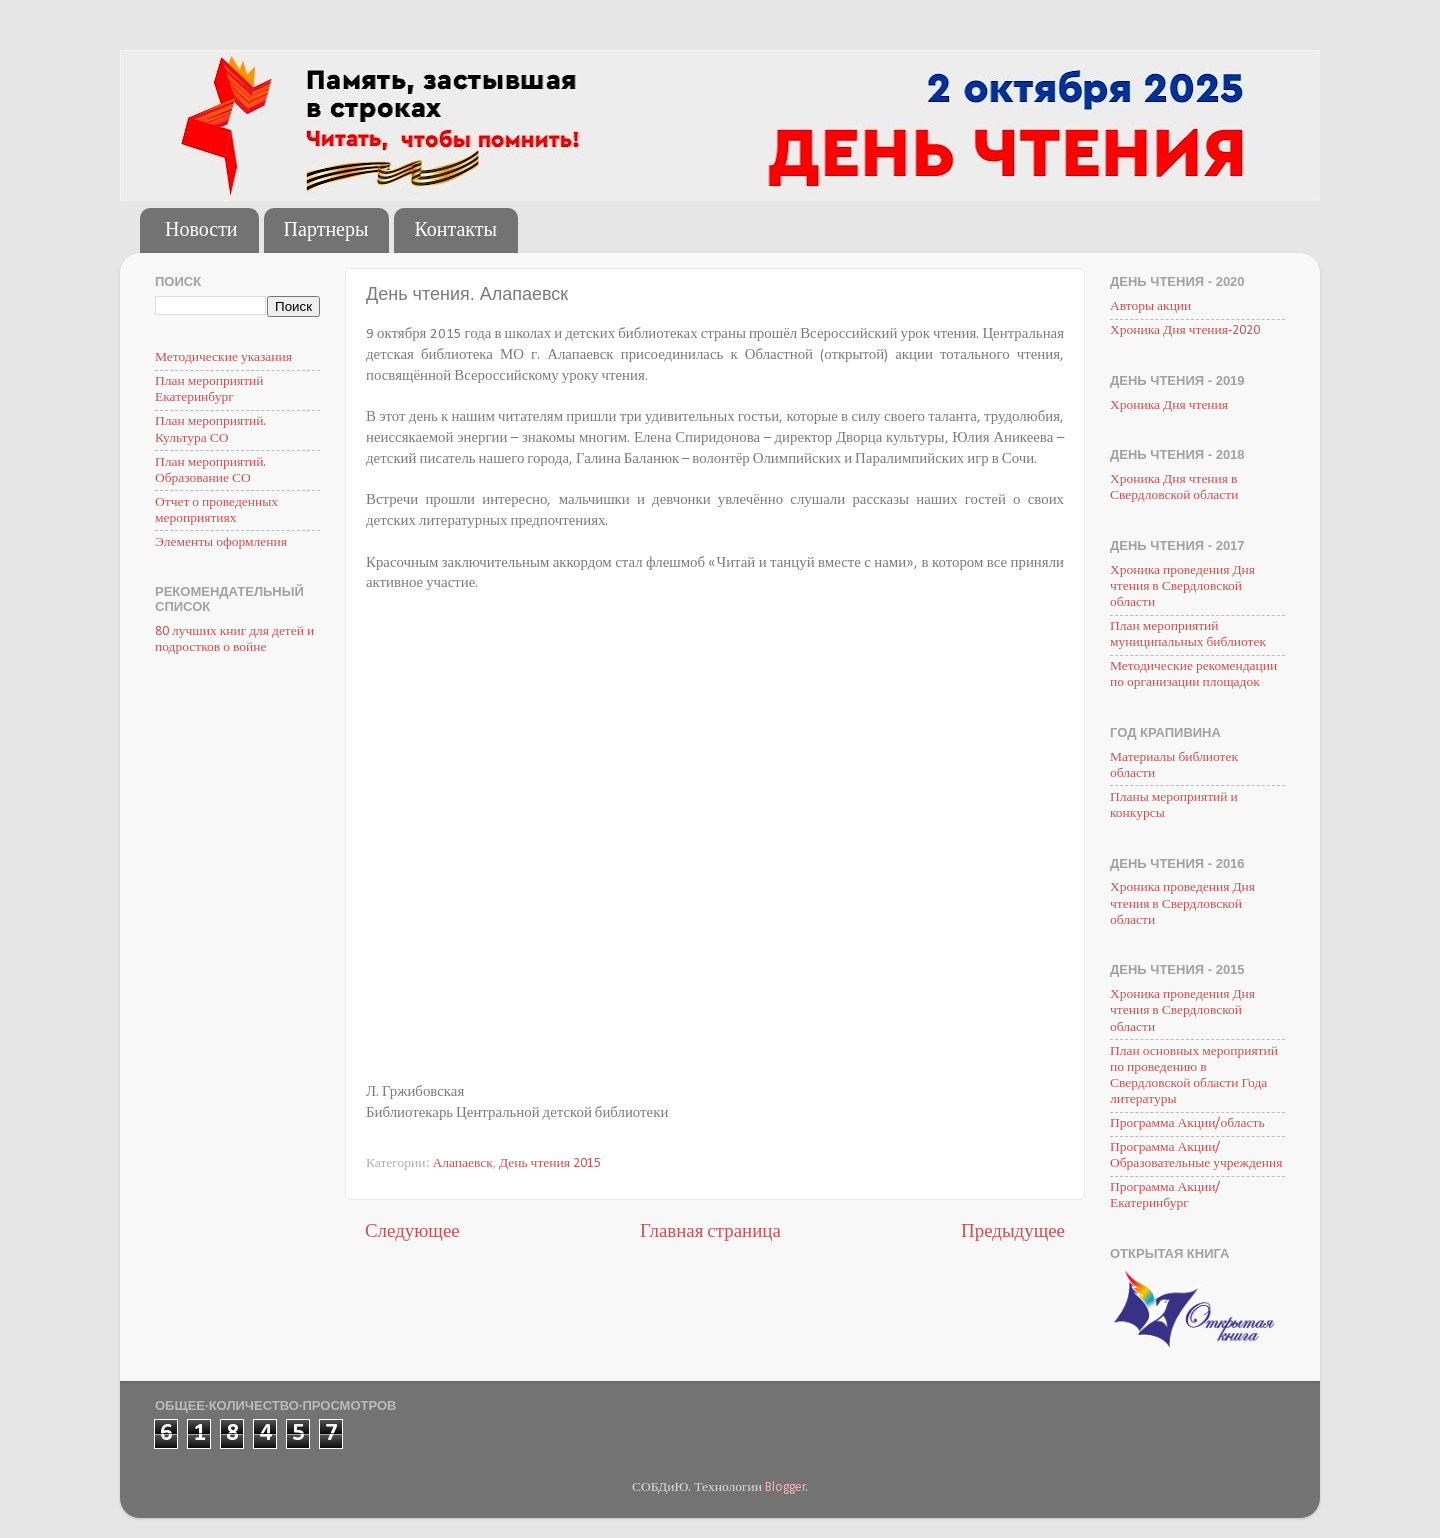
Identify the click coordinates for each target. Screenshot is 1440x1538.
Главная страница (710, 1232)
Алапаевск (463, 1163)
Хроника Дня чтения (1169, 405)
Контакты (455, 231)
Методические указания (223, 357)
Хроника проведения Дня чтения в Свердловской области (1182, 586)
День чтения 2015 (550, 1163)
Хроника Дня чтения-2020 (1185, 330)
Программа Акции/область (1187, 1123)
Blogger (785, 1487)
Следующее (412, 1232)
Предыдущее (1013, 1232)
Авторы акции (1150, 306)
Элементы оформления (221, 542)
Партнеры (326, 231)
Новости (201, 231)
